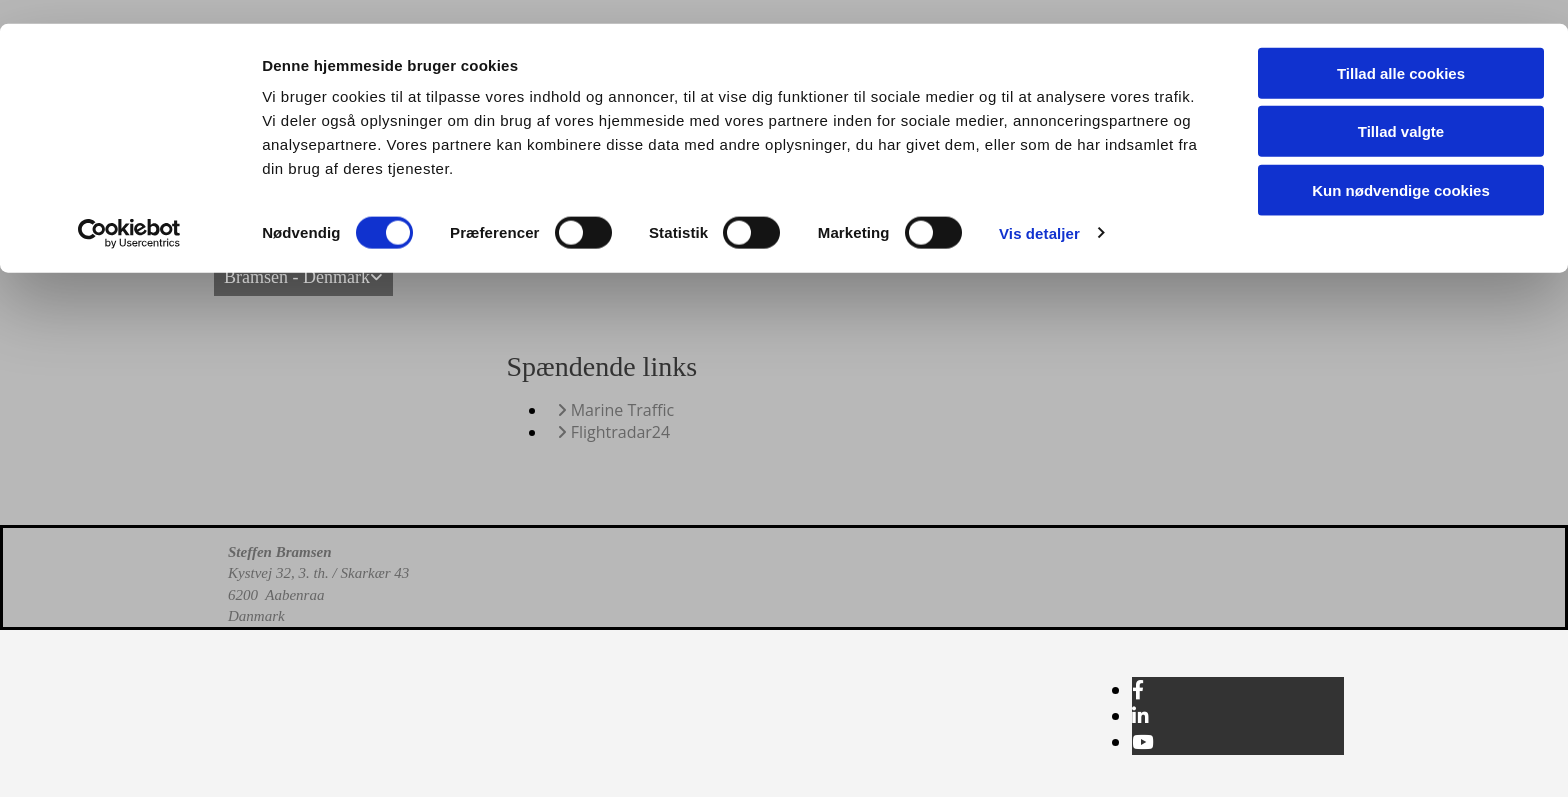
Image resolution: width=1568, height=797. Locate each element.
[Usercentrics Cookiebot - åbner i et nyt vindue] (129, 210)
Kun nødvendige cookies (1401, 166)
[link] (303, 277)
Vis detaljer (1039, 209)
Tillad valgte (1401, 108)
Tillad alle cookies (1401, 49)
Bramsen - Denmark (297, 277)
